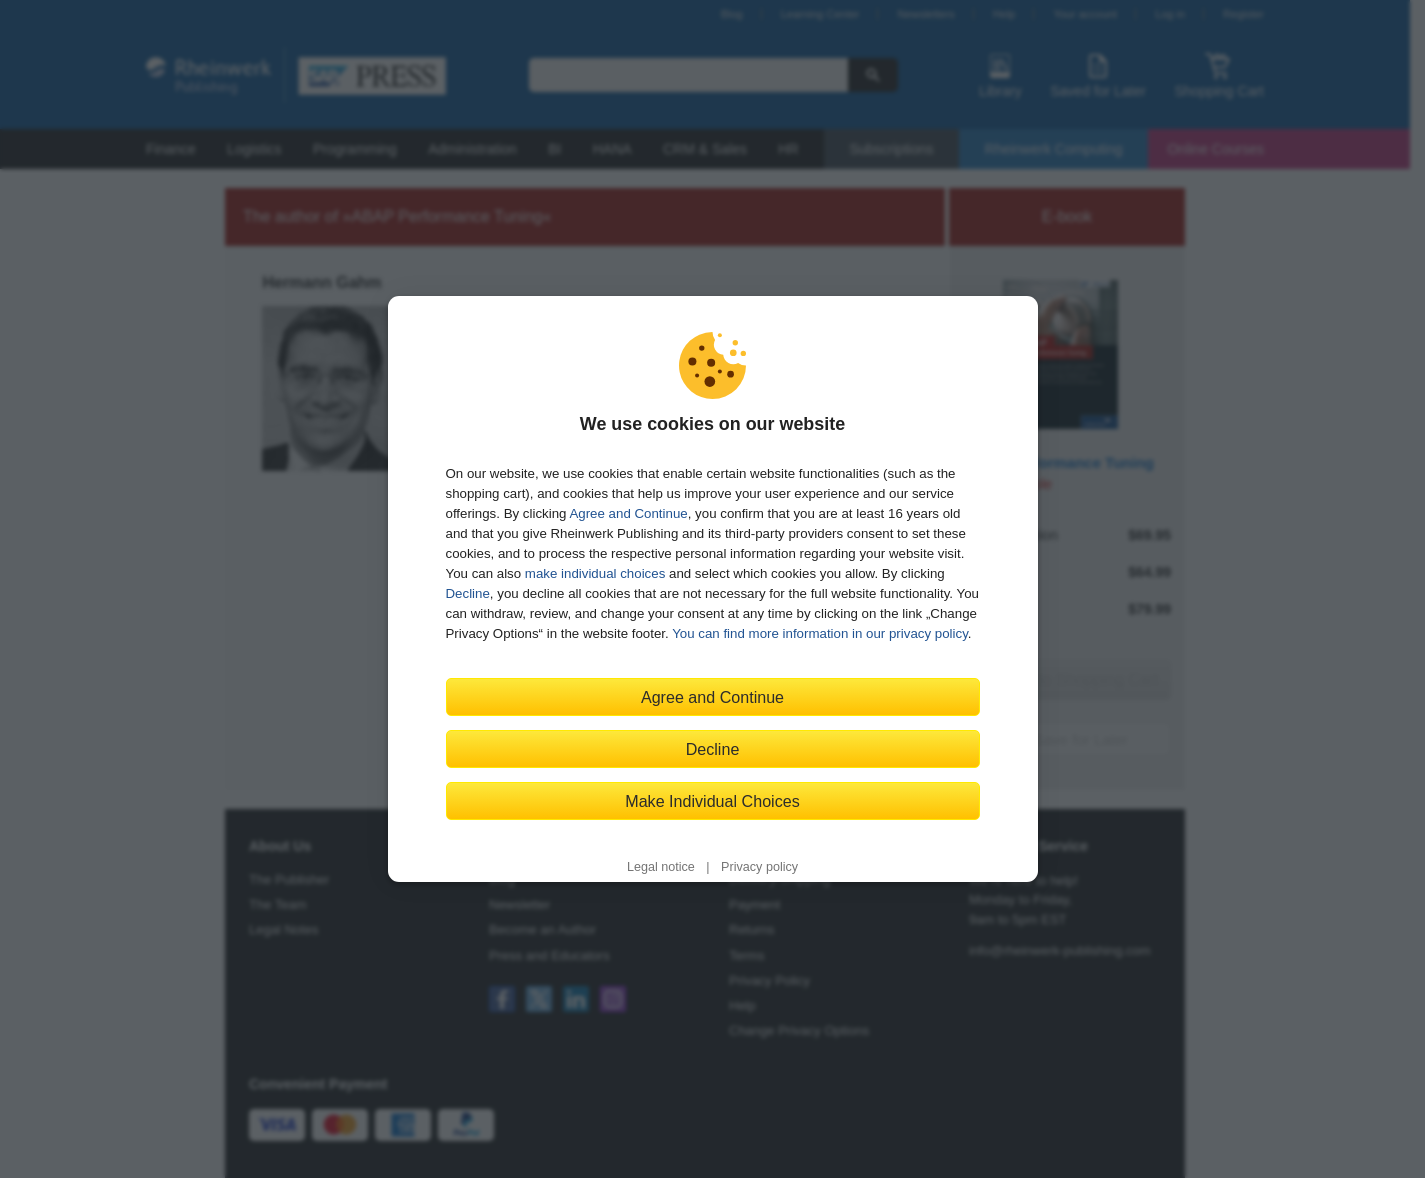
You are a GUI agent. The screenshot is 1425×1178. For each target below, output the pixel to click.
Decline (468, 593)
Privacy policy (759, 867)
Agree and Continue (628, 513)
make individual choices (595, 573)
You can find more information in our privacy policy (820, 633)
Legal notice (661, 867)
